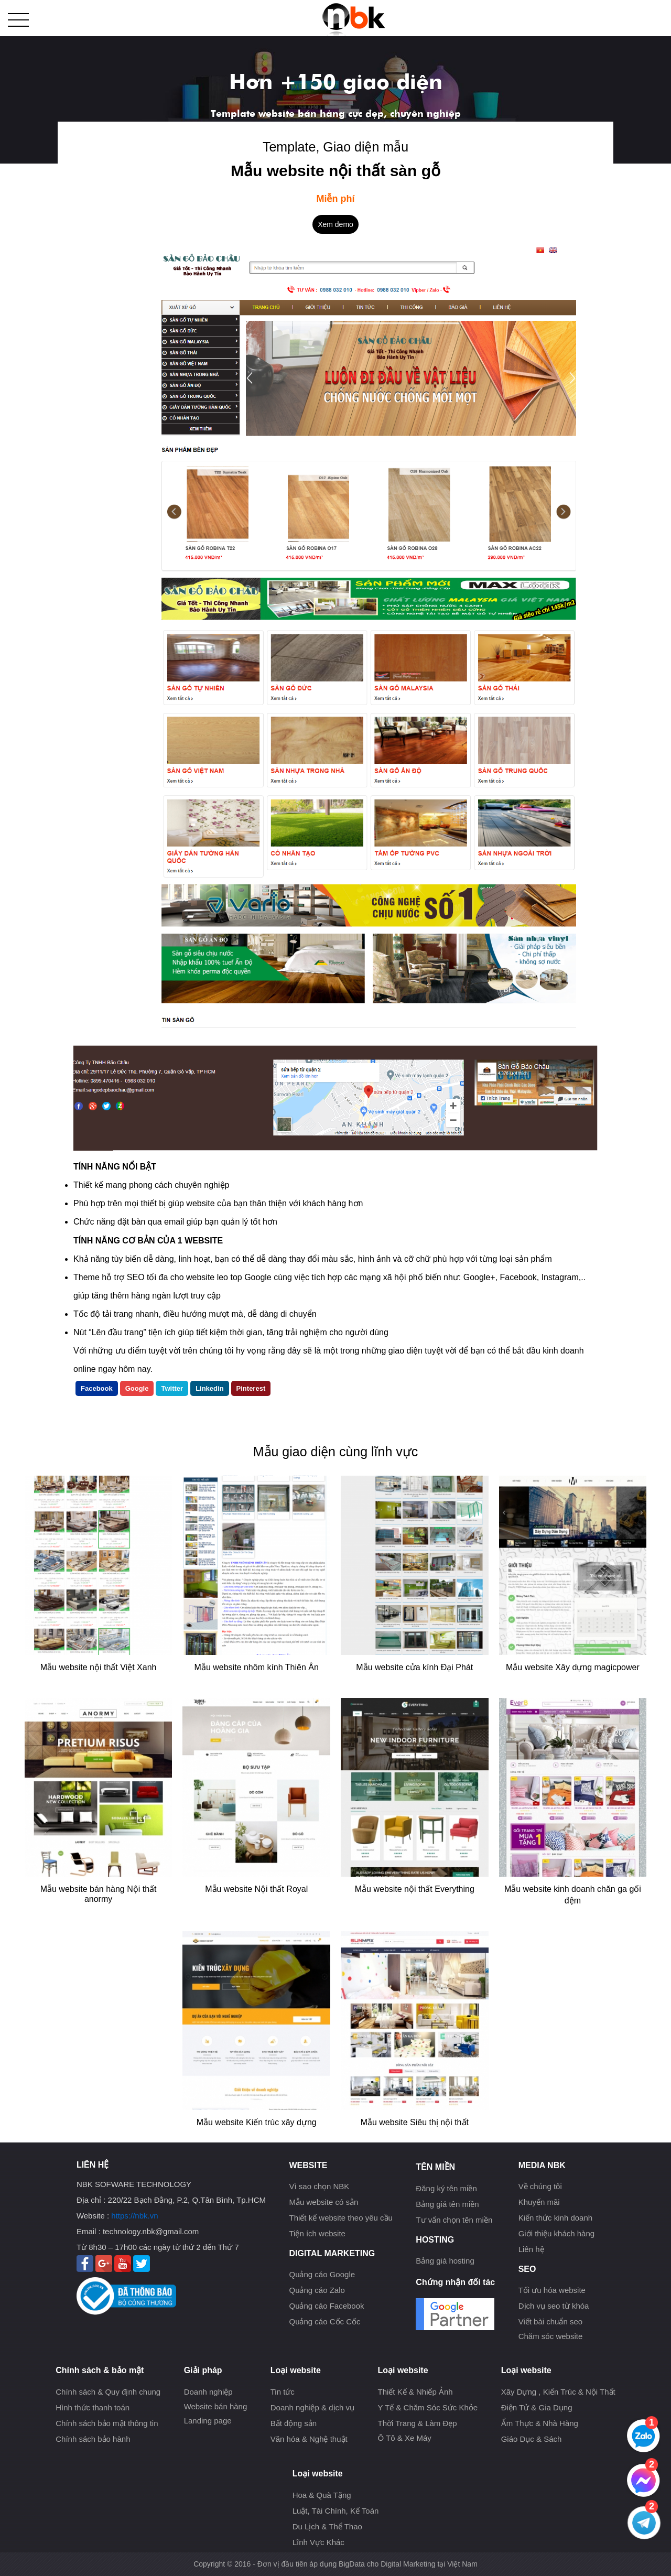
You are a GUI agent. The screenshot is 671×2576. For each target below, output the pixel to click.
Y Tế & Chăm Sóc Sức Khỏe (427, 2407)
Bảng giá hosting (445, 2260)
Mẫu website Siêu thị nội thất (415, 2122)
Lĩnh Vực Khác (318, 2542)
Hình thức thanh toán (92, 2407)
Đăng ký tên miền (446, 2188)
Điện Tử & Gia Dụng (536, 2407)
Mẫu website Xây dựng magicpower (573, 1667)
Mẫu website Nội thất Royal (256, 1889)
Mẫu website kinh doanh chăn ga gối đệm (572, 1895)
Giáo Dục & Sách (531, 2438)
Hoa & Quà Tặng (322, 2495)
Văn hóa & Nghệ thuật (309, 2438)
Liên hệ (531, 2249)
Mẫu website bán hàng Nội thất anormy (98, 1894)
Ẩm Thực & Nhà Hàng (539, 2423)
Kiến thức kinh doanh (555, 2217)
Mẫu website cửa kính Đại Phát (414, 1667)
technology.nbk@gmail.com (151, 2231)
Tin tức (282, 2391)
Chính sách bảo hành (93, 2438)
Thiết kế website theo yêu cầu (340, 2217)
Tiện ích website (317, 2233)
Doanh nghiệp (208, 2391)
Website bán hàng (215, 2406)
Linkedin (209, 1388)
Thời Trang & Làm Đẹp (417, 2423)
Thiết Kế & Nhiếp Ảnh (414, 2391)
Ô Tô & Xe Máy (404, 2437)
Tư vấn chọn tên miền (454, 2219)
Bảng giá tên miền (447, 2204)
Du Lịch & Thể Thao (327, 2526)
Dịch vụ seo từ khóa (553, 2305)
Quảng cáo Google (322, 2274)
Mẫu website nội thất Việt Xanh (98, 1667)
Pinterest (251, 1388)
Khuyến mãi (539, 2202)
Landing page (208, 2420)
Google (137, 1388)
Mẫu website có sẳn (323, 2202)
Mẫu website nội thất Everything (414, 1889)
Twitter (172, 1388)
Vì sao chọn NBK (319, 2186)
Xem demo (335, 224)
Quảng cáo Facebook (326, 2305)
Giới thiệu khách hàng (556, 2233)
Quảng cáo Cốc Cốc (324, 2321)
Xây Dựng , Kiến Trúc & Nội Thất (558, 2391)
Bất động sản (293, 2423)
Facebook (97, 1388)
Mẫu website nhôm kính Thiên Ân (256, 1667)
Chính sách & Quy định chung (108, 2391)
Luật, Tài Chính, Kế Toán (336, 2510)
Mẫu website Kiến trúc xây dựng (257, 2122)
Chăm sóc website (550, 2336)
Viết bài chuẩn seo (550, 2321)
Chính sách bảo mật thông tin (107, 2423)
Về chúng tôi (540, 2186)
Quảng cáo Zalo (316, 2290)
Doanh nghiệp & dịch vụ (312, 2407)
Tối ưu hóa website (552, 2290)
